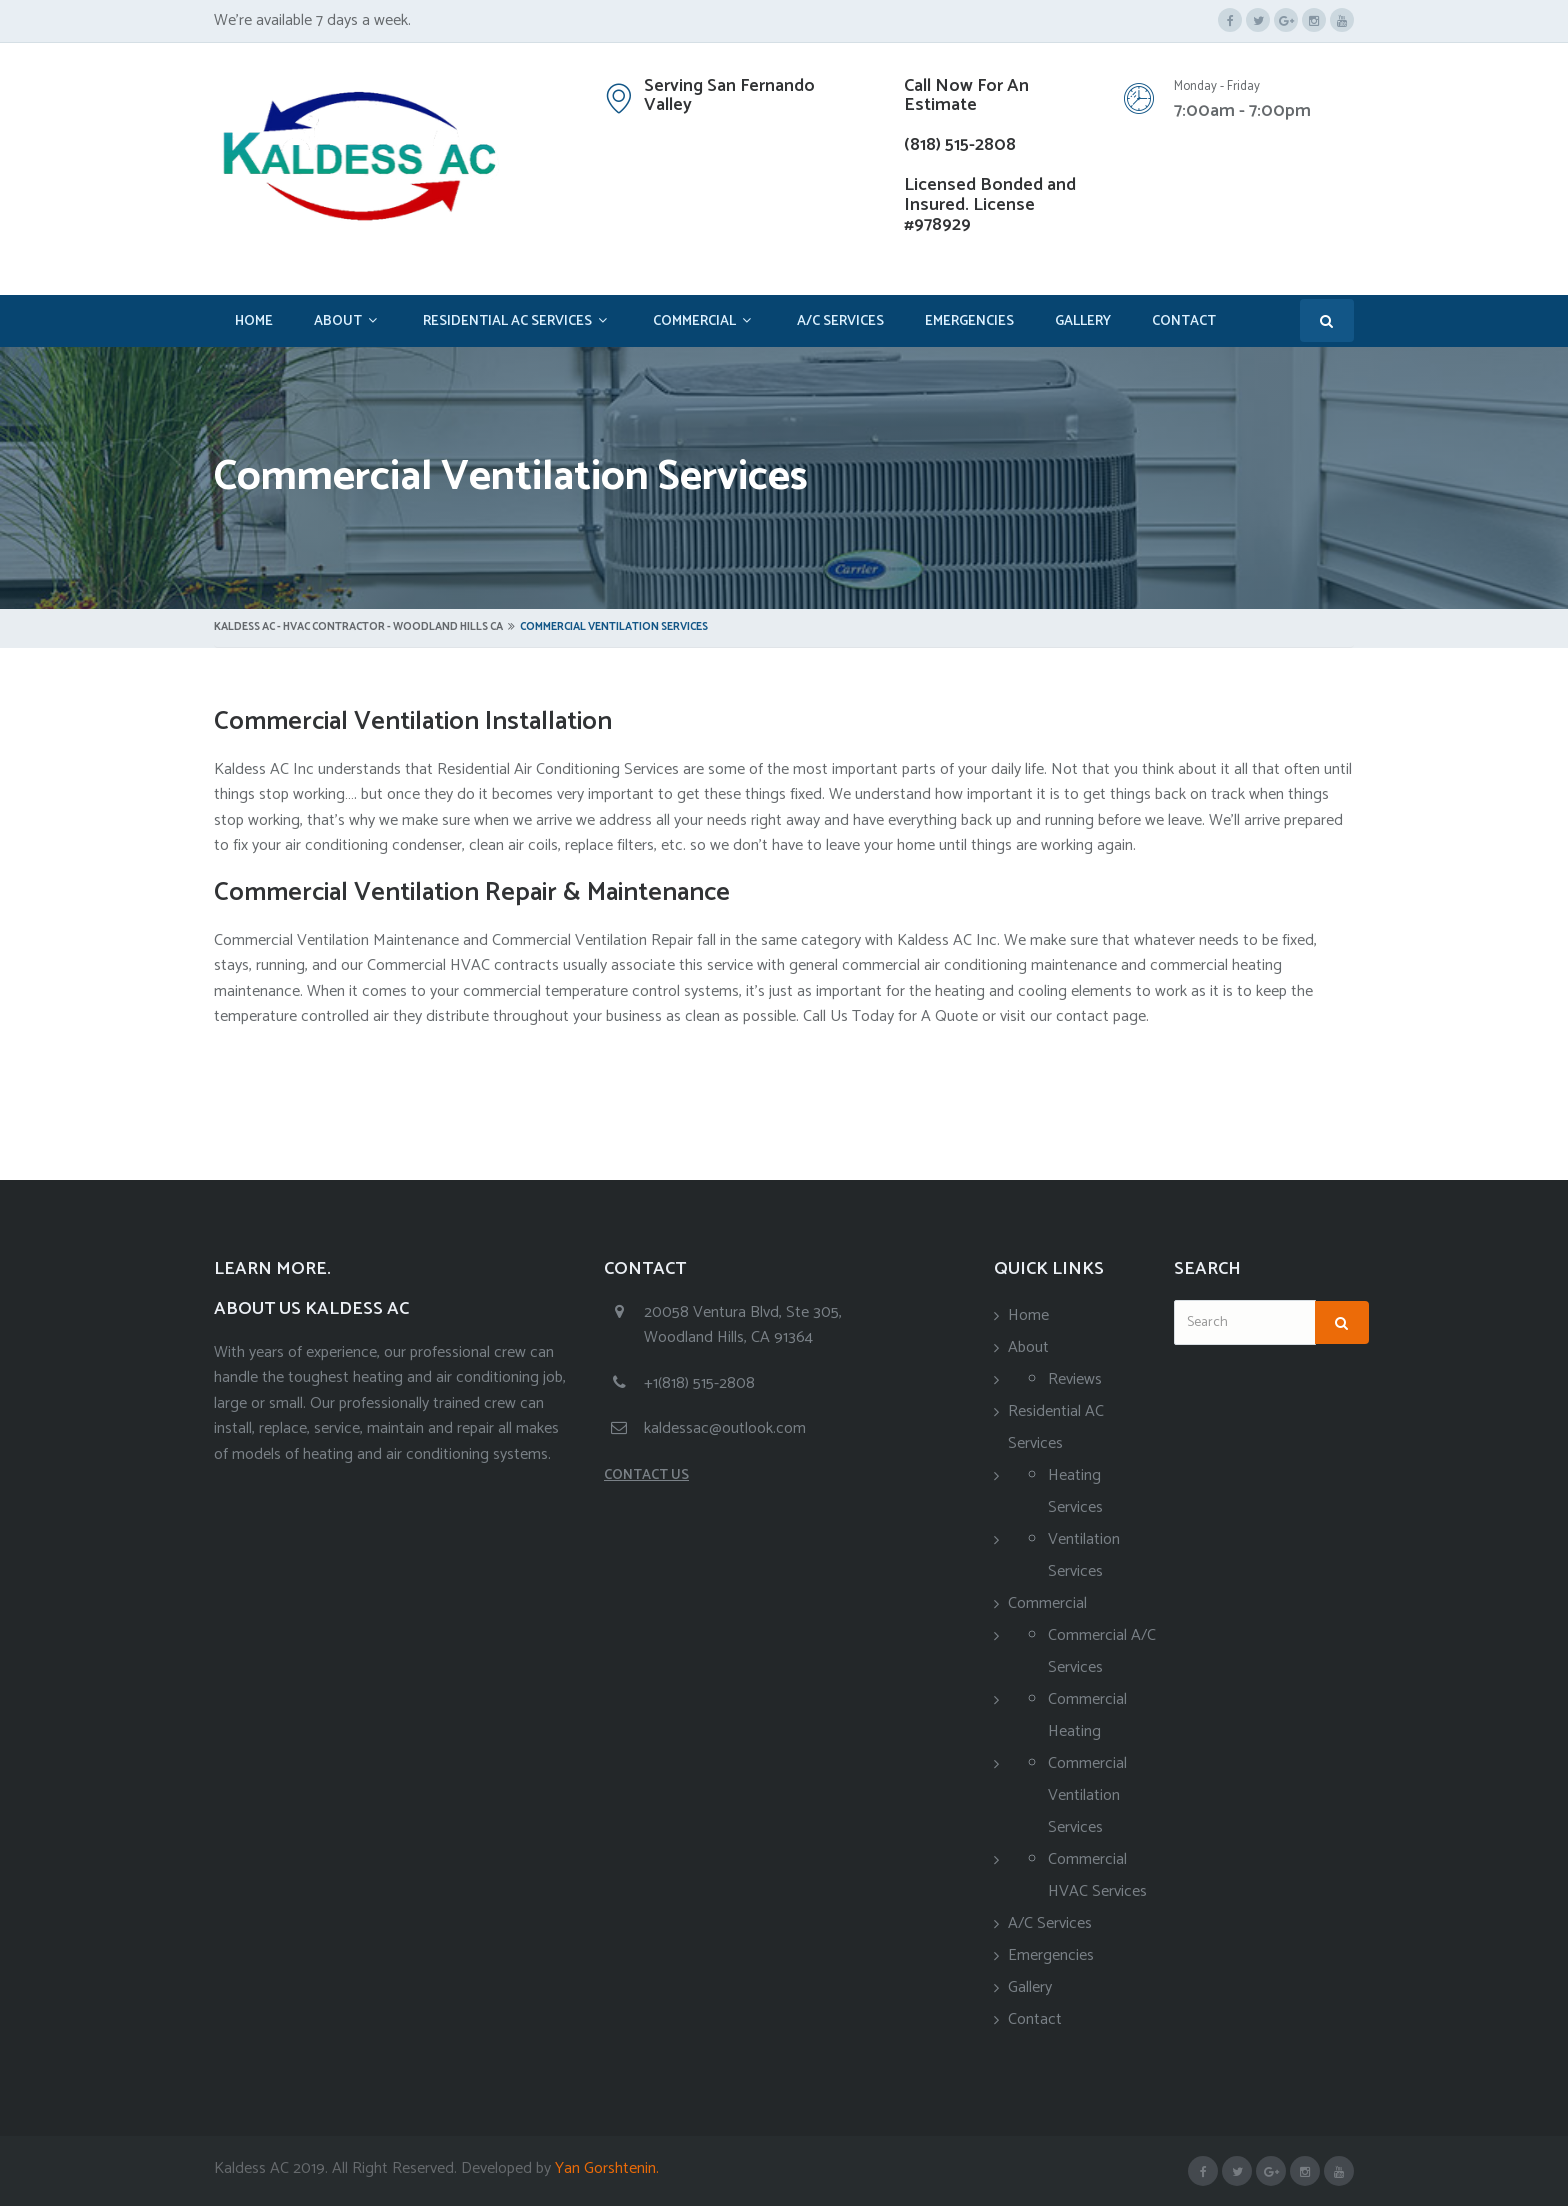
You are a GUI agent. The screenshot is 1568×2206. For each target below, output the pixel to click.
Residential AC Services (507, 321)
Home (254, 321)
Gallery (1083, 321)
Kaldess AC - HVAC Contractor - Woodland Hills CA (358, 627)
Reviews (1075, 1379)
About (338, 321)
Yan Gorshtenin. (605, 2168)
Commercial (694, 321)
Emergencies (969, 321)
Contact (1184, 321)
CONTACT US (646, 1475)
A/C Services (840, 321)
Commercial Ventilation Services (1087, 1795)
